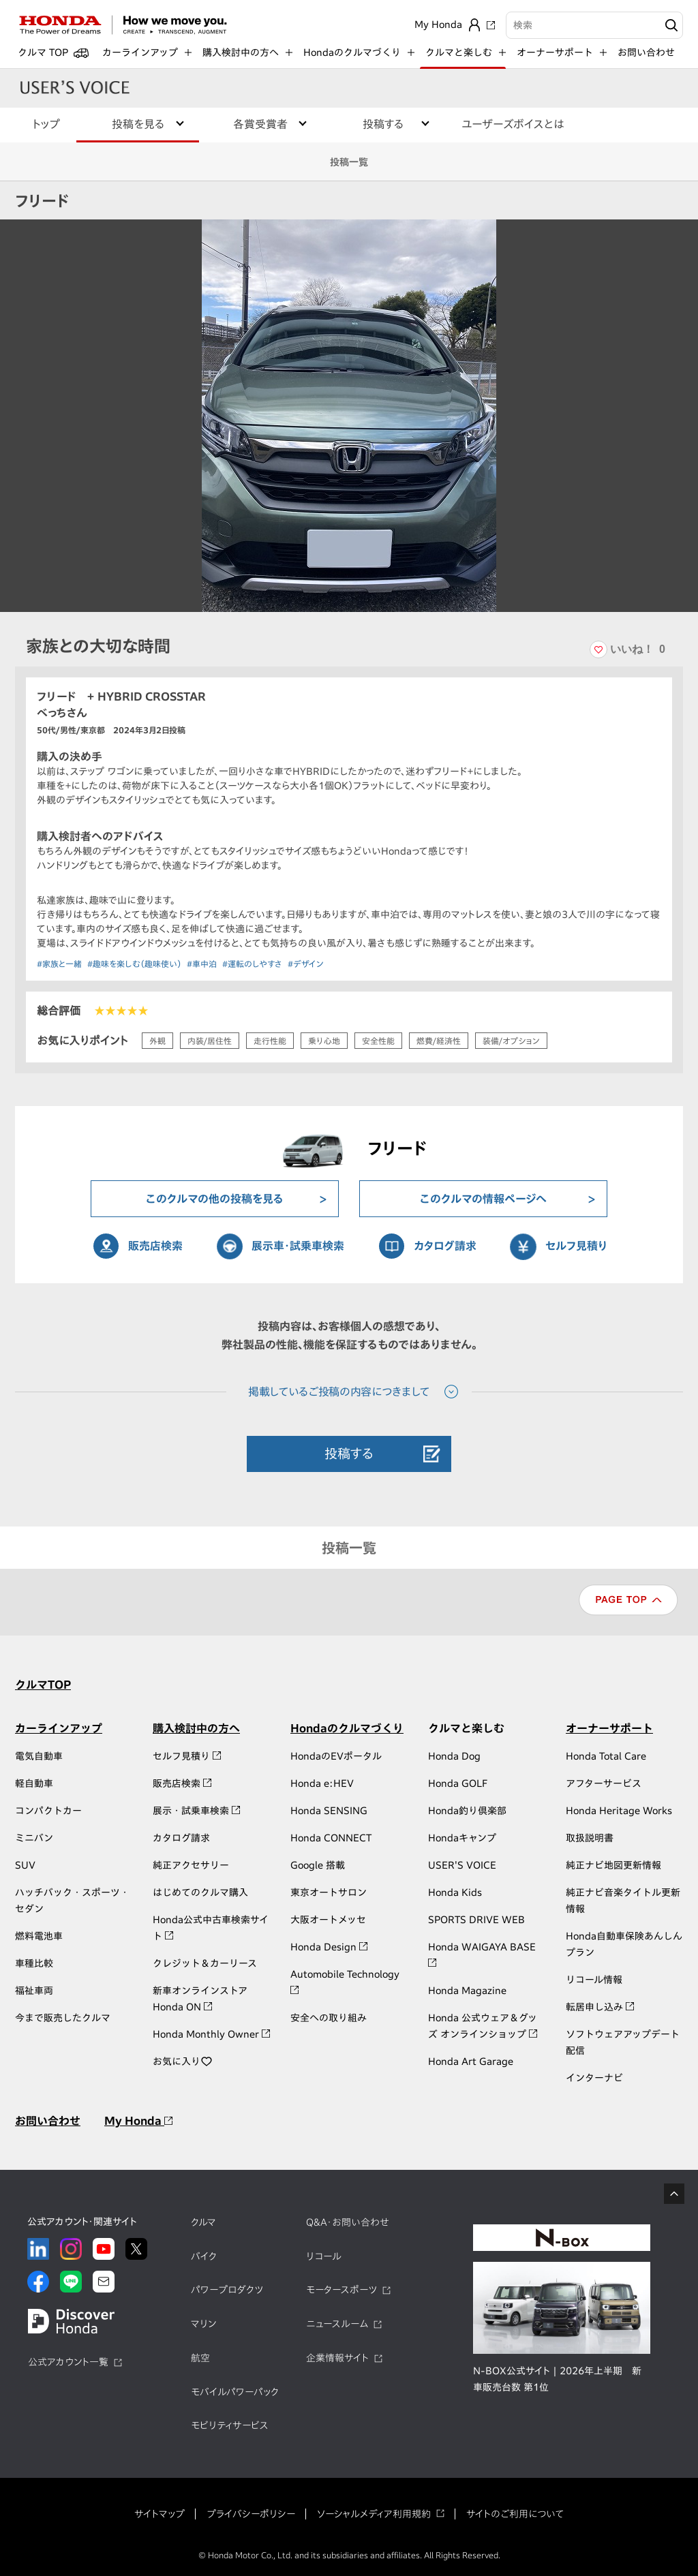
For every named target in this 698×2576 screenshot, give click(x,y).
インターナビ (594, 2078)
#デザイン (306, 964)
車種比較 (34, 1963)
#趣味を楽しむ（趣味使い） (134, 964)
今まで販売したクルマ (62, 2018)
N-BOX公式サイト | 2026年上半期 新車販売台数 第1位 (557, 2379)
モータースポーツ (341, 2290)
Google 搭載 (317, 1865)
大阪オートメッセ (328, 1920)
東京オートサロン (328, 1892)
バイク (204, 2256)
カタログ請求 (445, 1245)
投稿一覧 (349, 162)
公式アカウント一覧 (68, 2362)
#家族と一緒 (59, 964)
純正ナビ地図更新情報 (613, 1865)
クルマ (203, 2222)
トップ (46, 124)
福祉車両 (34, 1990)
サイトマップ (159, 2514)
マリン (203, 2324)
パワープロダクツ (227, 2290)
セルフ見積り (576, 1245)
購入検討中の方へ (196, 1728)
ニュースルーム (337, 2324)
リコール (324, 2256)
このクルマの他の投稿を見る (215, 1198)
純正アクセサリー (191, 1865)
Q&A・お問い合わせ (347, 2222)
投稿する (349, 1453)
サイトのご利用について (515, 2514)
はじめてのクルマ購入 (200, 1892)
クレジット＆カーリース (205, 1963)
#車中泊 (202, 964)
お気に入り (183, 2061)
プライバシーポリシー (251, 2514)
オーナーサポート (609, 1728)
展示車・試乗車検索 (298, 1245)
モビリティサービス (230, 2425)
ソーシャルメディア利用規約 (374, 2514)
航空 (200, 2358)
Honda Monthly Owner (211, 2034)
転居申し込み (600, 2007)
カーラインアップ (58, 1728)
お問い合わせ (646, 52)
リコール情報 (594, 1979)
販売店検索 (155, 1245)
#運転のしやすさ (252, 964)
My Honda (138, 2120)
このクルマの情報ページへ (483, 1198)
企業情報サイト (337, 2358)
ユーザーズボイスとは (512, 124)
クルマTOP (43, 1684)
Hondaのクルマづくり (347, 1728)
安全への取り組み (328, 2018)
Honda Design (328, 1947)
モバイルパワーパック (235, 2392)
